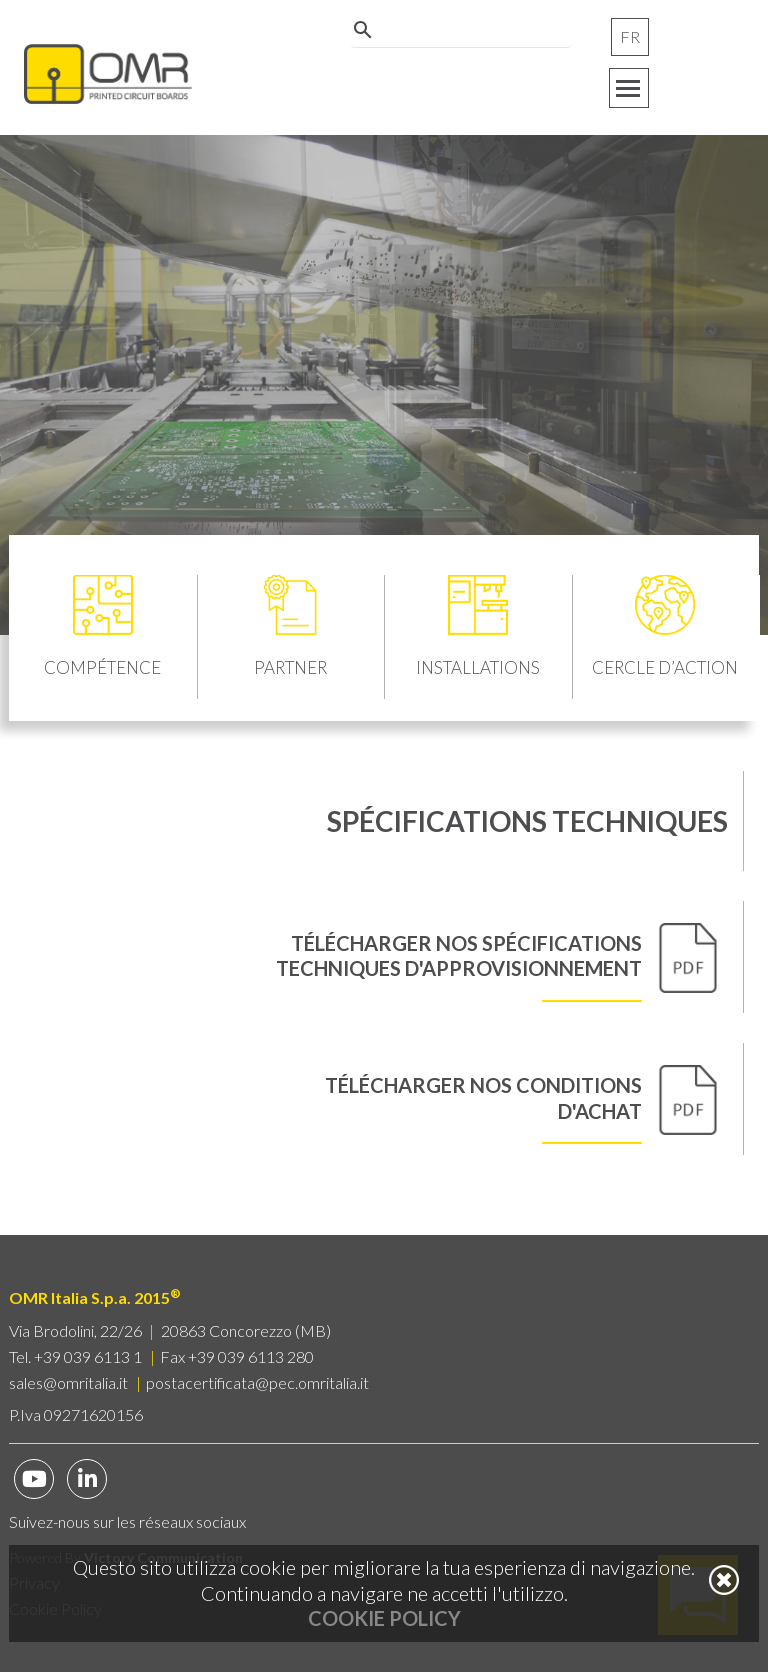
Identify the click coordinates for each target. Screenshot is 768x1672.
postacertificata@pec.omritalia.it (257, 1382)
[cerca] (458, 44)
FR (630, 36)
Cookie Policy (384, 1618)
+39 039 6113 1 (88, 1356)
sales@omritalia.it (68, 1382)
